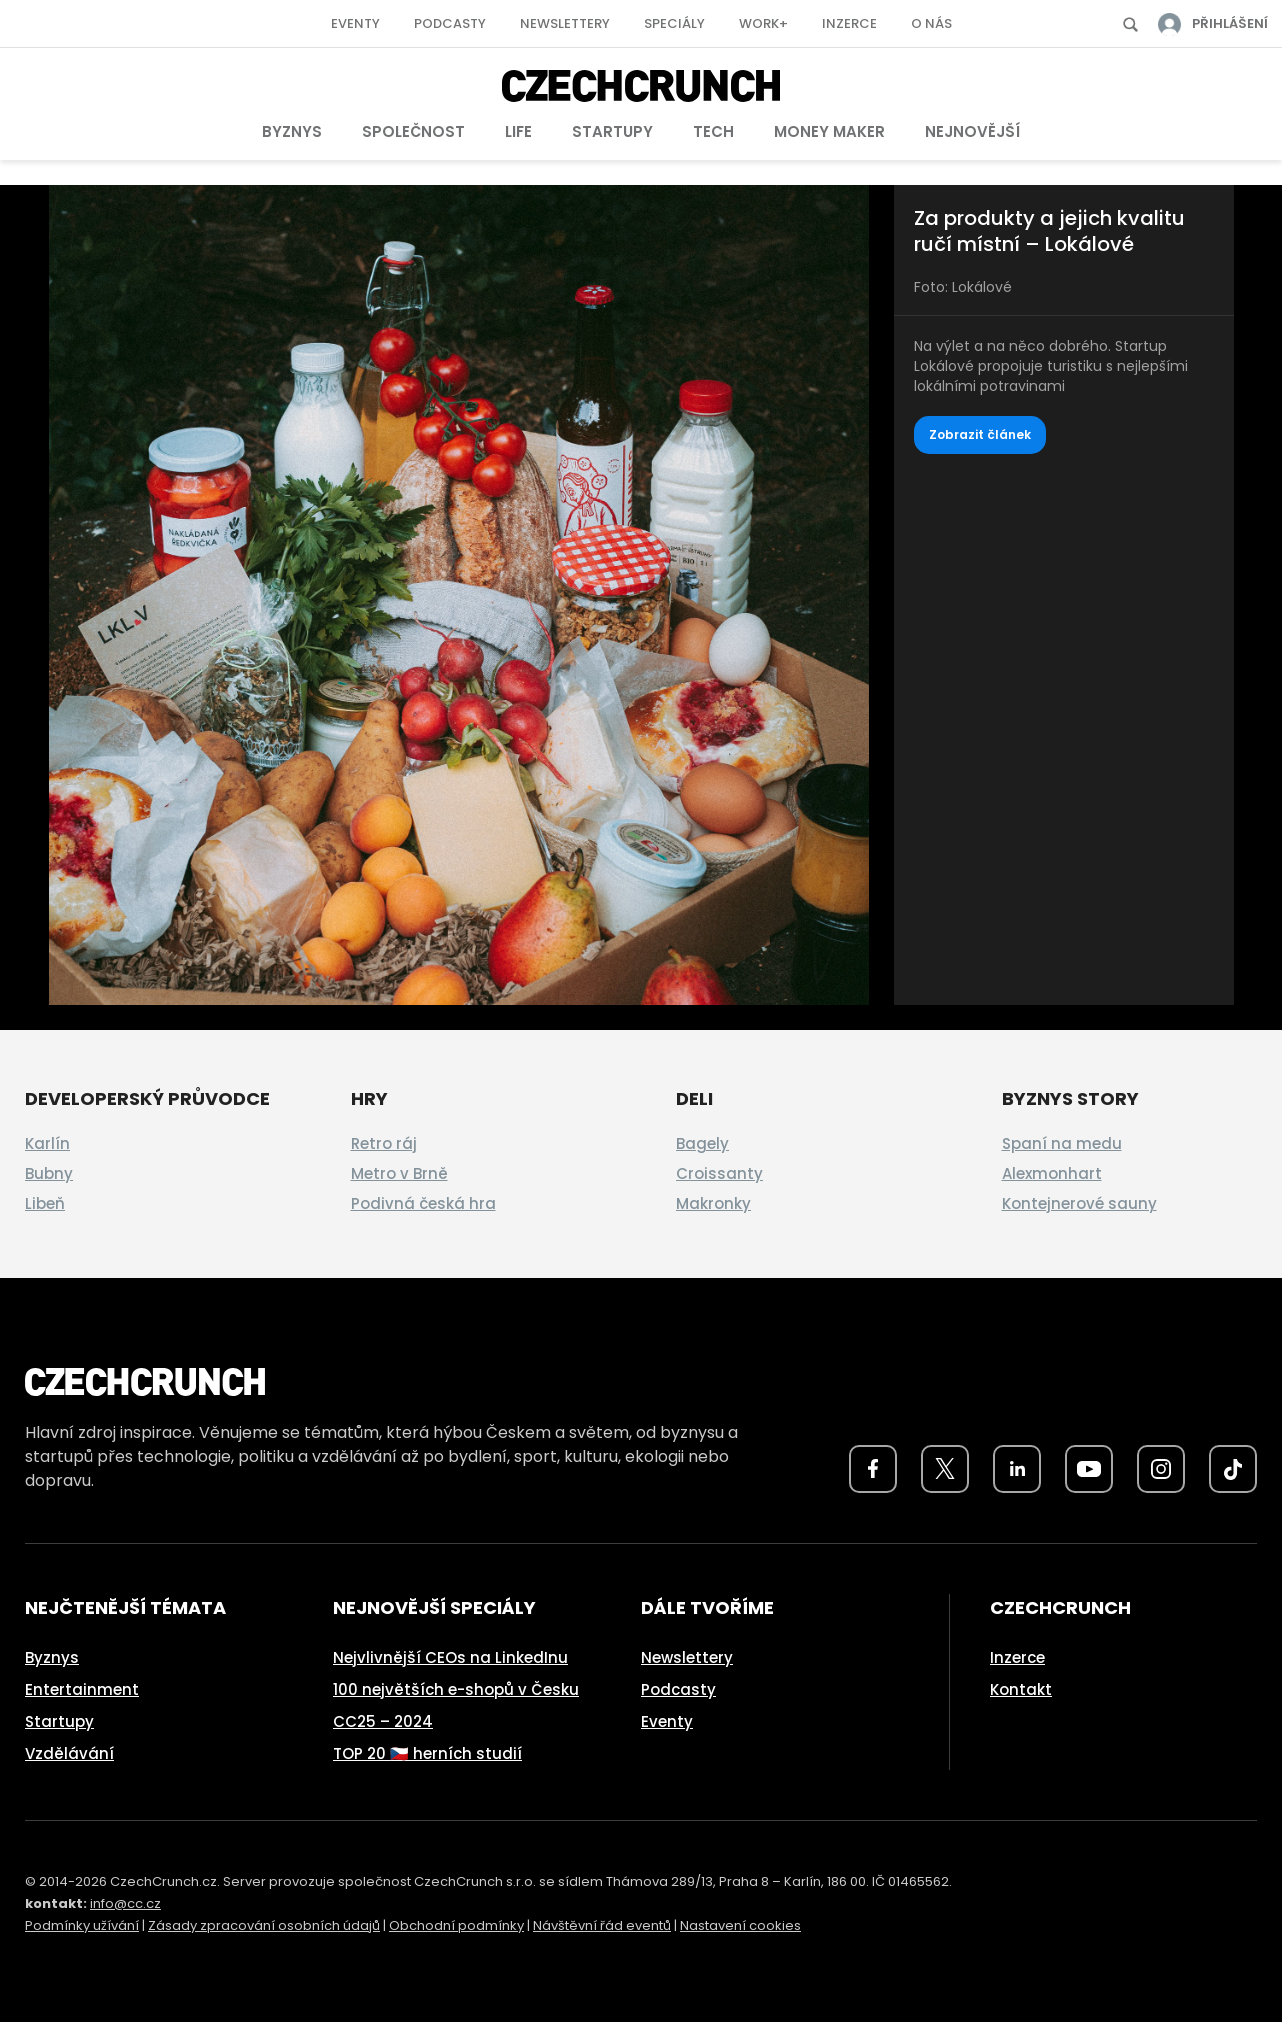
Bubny (49, 1173)
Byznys (292, 131)
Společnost (413, 131)
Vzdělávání (69, 1753)
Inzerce (849, 23)
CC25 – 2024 (383, 1721)
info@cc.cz (125, 1903)
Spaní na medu (1062, 1143)
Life (518, 131)
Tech (713, 131)
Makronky (713, 1203)
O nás (931, 23)
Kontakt (1021, 1689)
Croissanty (719, 1173)
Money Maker (829, 131)
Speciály (674, 23)
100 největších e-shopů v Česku (456, 1689)
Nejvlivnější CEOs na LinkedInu (450, 1657)
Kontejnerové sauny (1079, 1203)
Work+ (763, 23)
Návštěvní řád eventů (602, 1925)
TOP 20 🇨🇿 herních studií (427, 1753)
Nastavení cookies (740, 1925)
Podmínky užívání (82, 1925)
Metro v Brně (399, 1173)
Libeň (45, 1203)
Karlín (47, 1143)
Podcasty (450, 23)
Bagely (702, 1143)
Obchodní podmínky (456, 1925)
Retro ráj (384, 1143)
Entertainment (82, 1689)
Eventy (355, 23)
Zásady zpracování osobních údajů (264, 1925)
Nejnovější (972, 131)
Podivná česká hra (423, 1203)
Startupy (612, 131)
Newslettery (565, 23)
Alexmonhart (1052, 1173)
